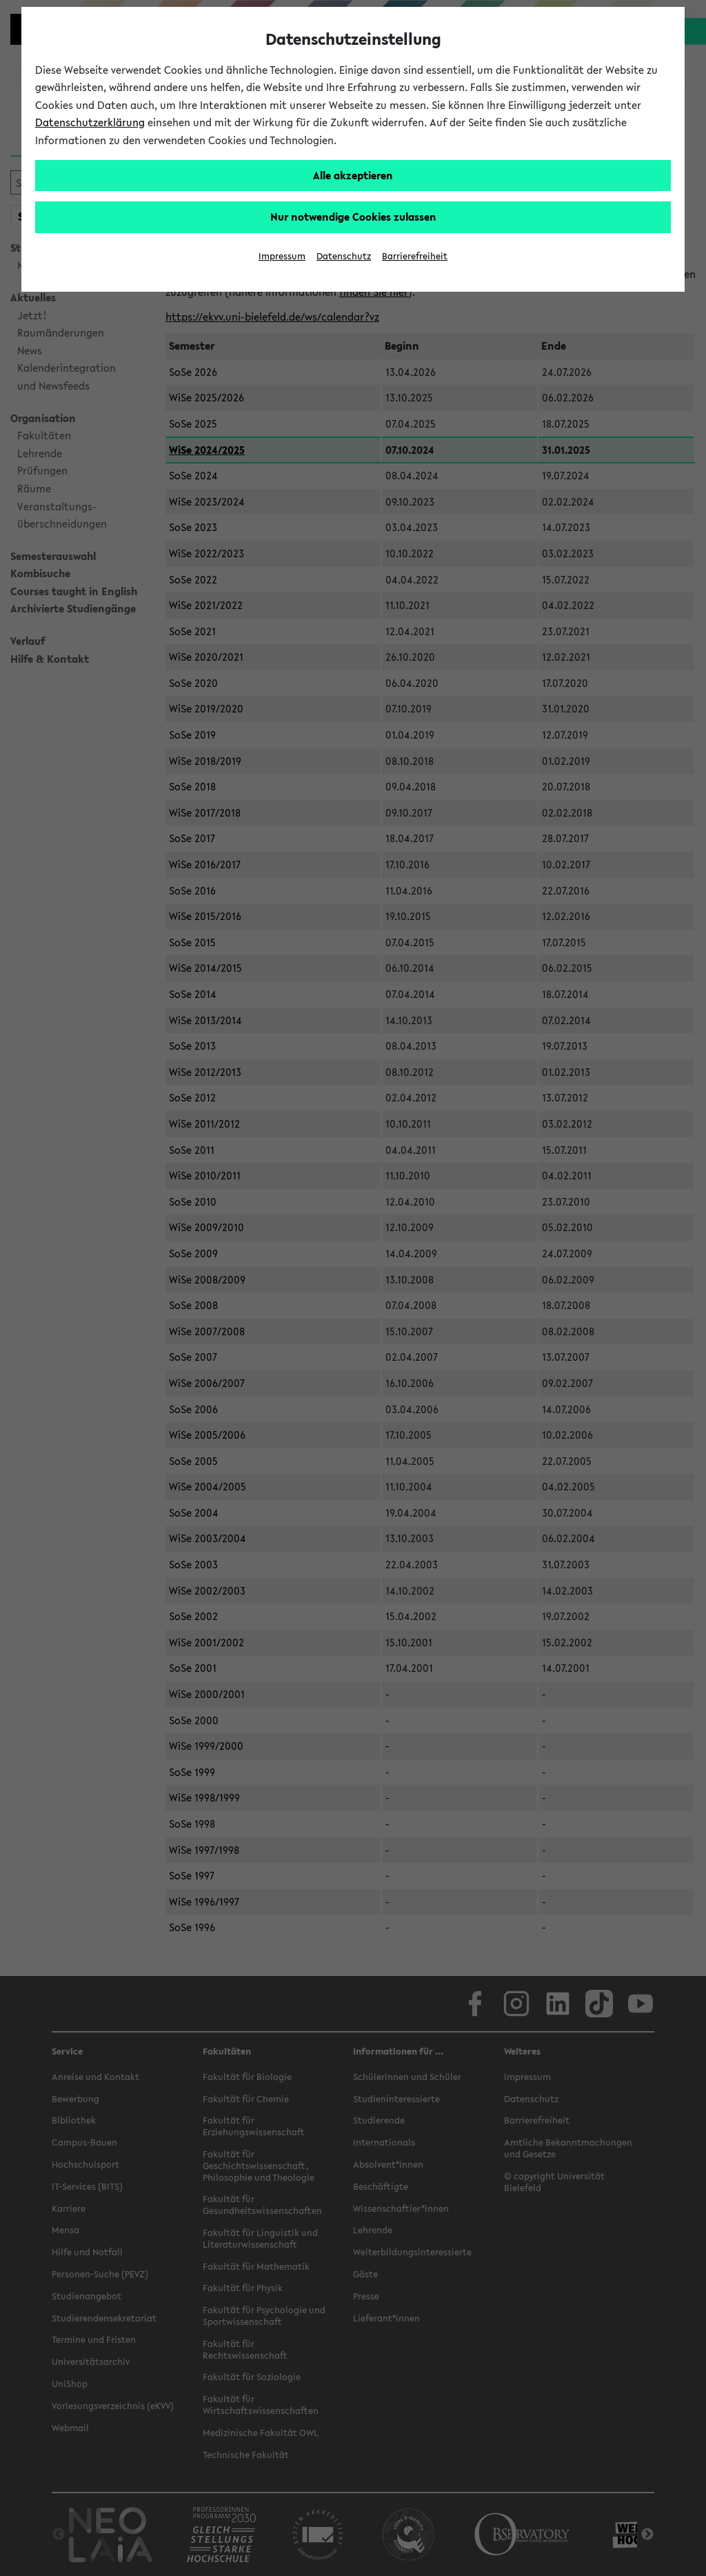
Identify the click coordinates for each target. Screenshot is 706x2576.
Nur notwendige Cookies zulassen (353, 216)
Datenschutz (343, 256)
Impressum (282, 256)
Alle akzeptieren (353, 175)
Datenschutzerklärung (90, 122)
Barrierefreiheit (414, 256)
